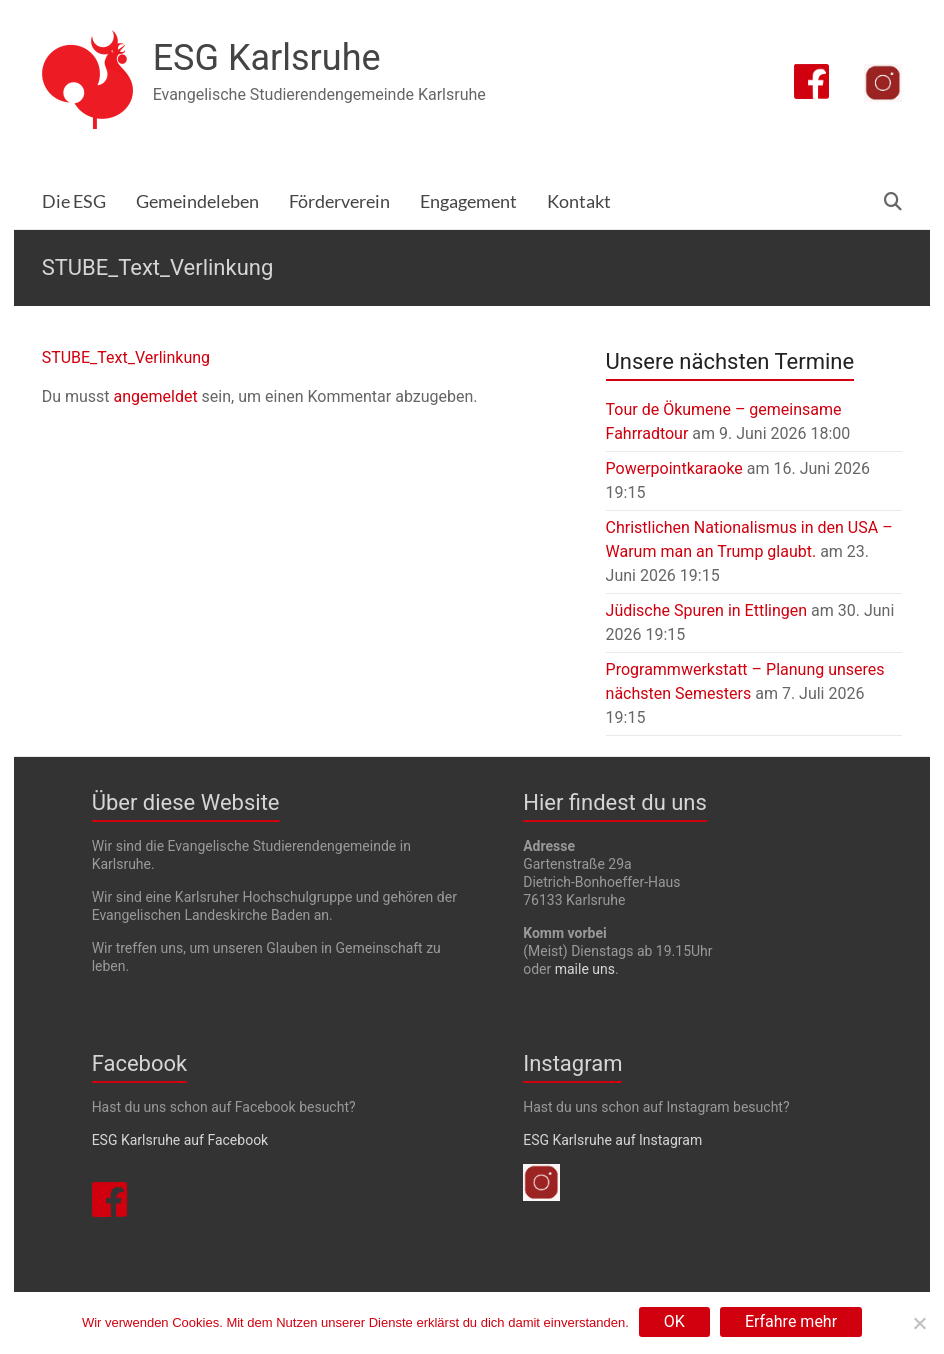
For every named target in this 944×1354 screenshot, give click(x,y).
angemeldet (155, 396)
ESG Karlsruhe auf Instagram (612, 1140)
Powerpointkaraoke (674, 468)
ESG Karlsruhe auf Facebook (180, 1140)
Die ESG (74, 201)
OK (674, 1321)
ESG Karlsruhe (267, 58)
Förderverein (339, 201)
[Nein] (919, 1323)
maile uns (585, 969)
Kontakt (579, 201)
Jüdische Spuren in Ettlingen (707, 610)
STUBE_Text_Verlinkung (126, 357)
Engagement (468, 201)
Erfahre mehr (791, 1321)
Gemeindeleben (197, 201)
